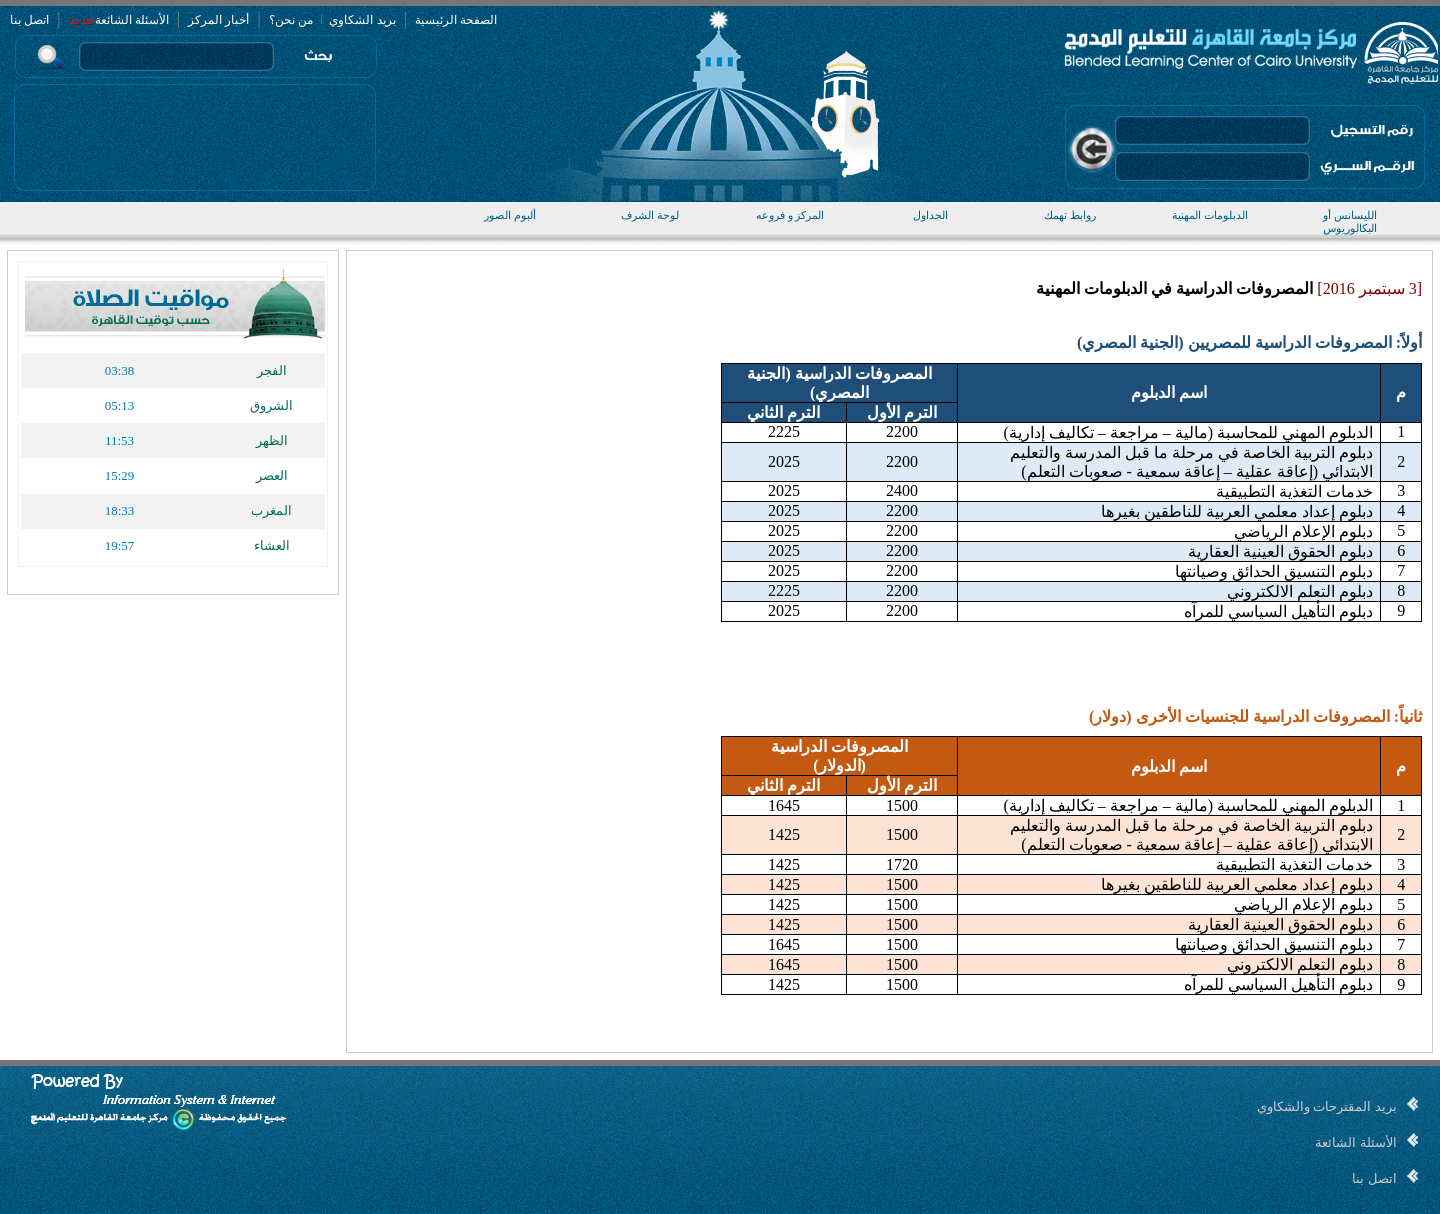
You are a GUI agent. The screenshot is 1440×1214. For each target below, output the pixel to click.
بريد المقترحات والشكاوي (1327, 1106)
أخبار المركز (218, 20)
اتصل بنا (29, 20)
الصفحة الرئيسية (456, 20)
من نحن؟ (291, 20)
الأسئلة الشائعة (132, 20)
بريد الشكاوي (361, 20)
